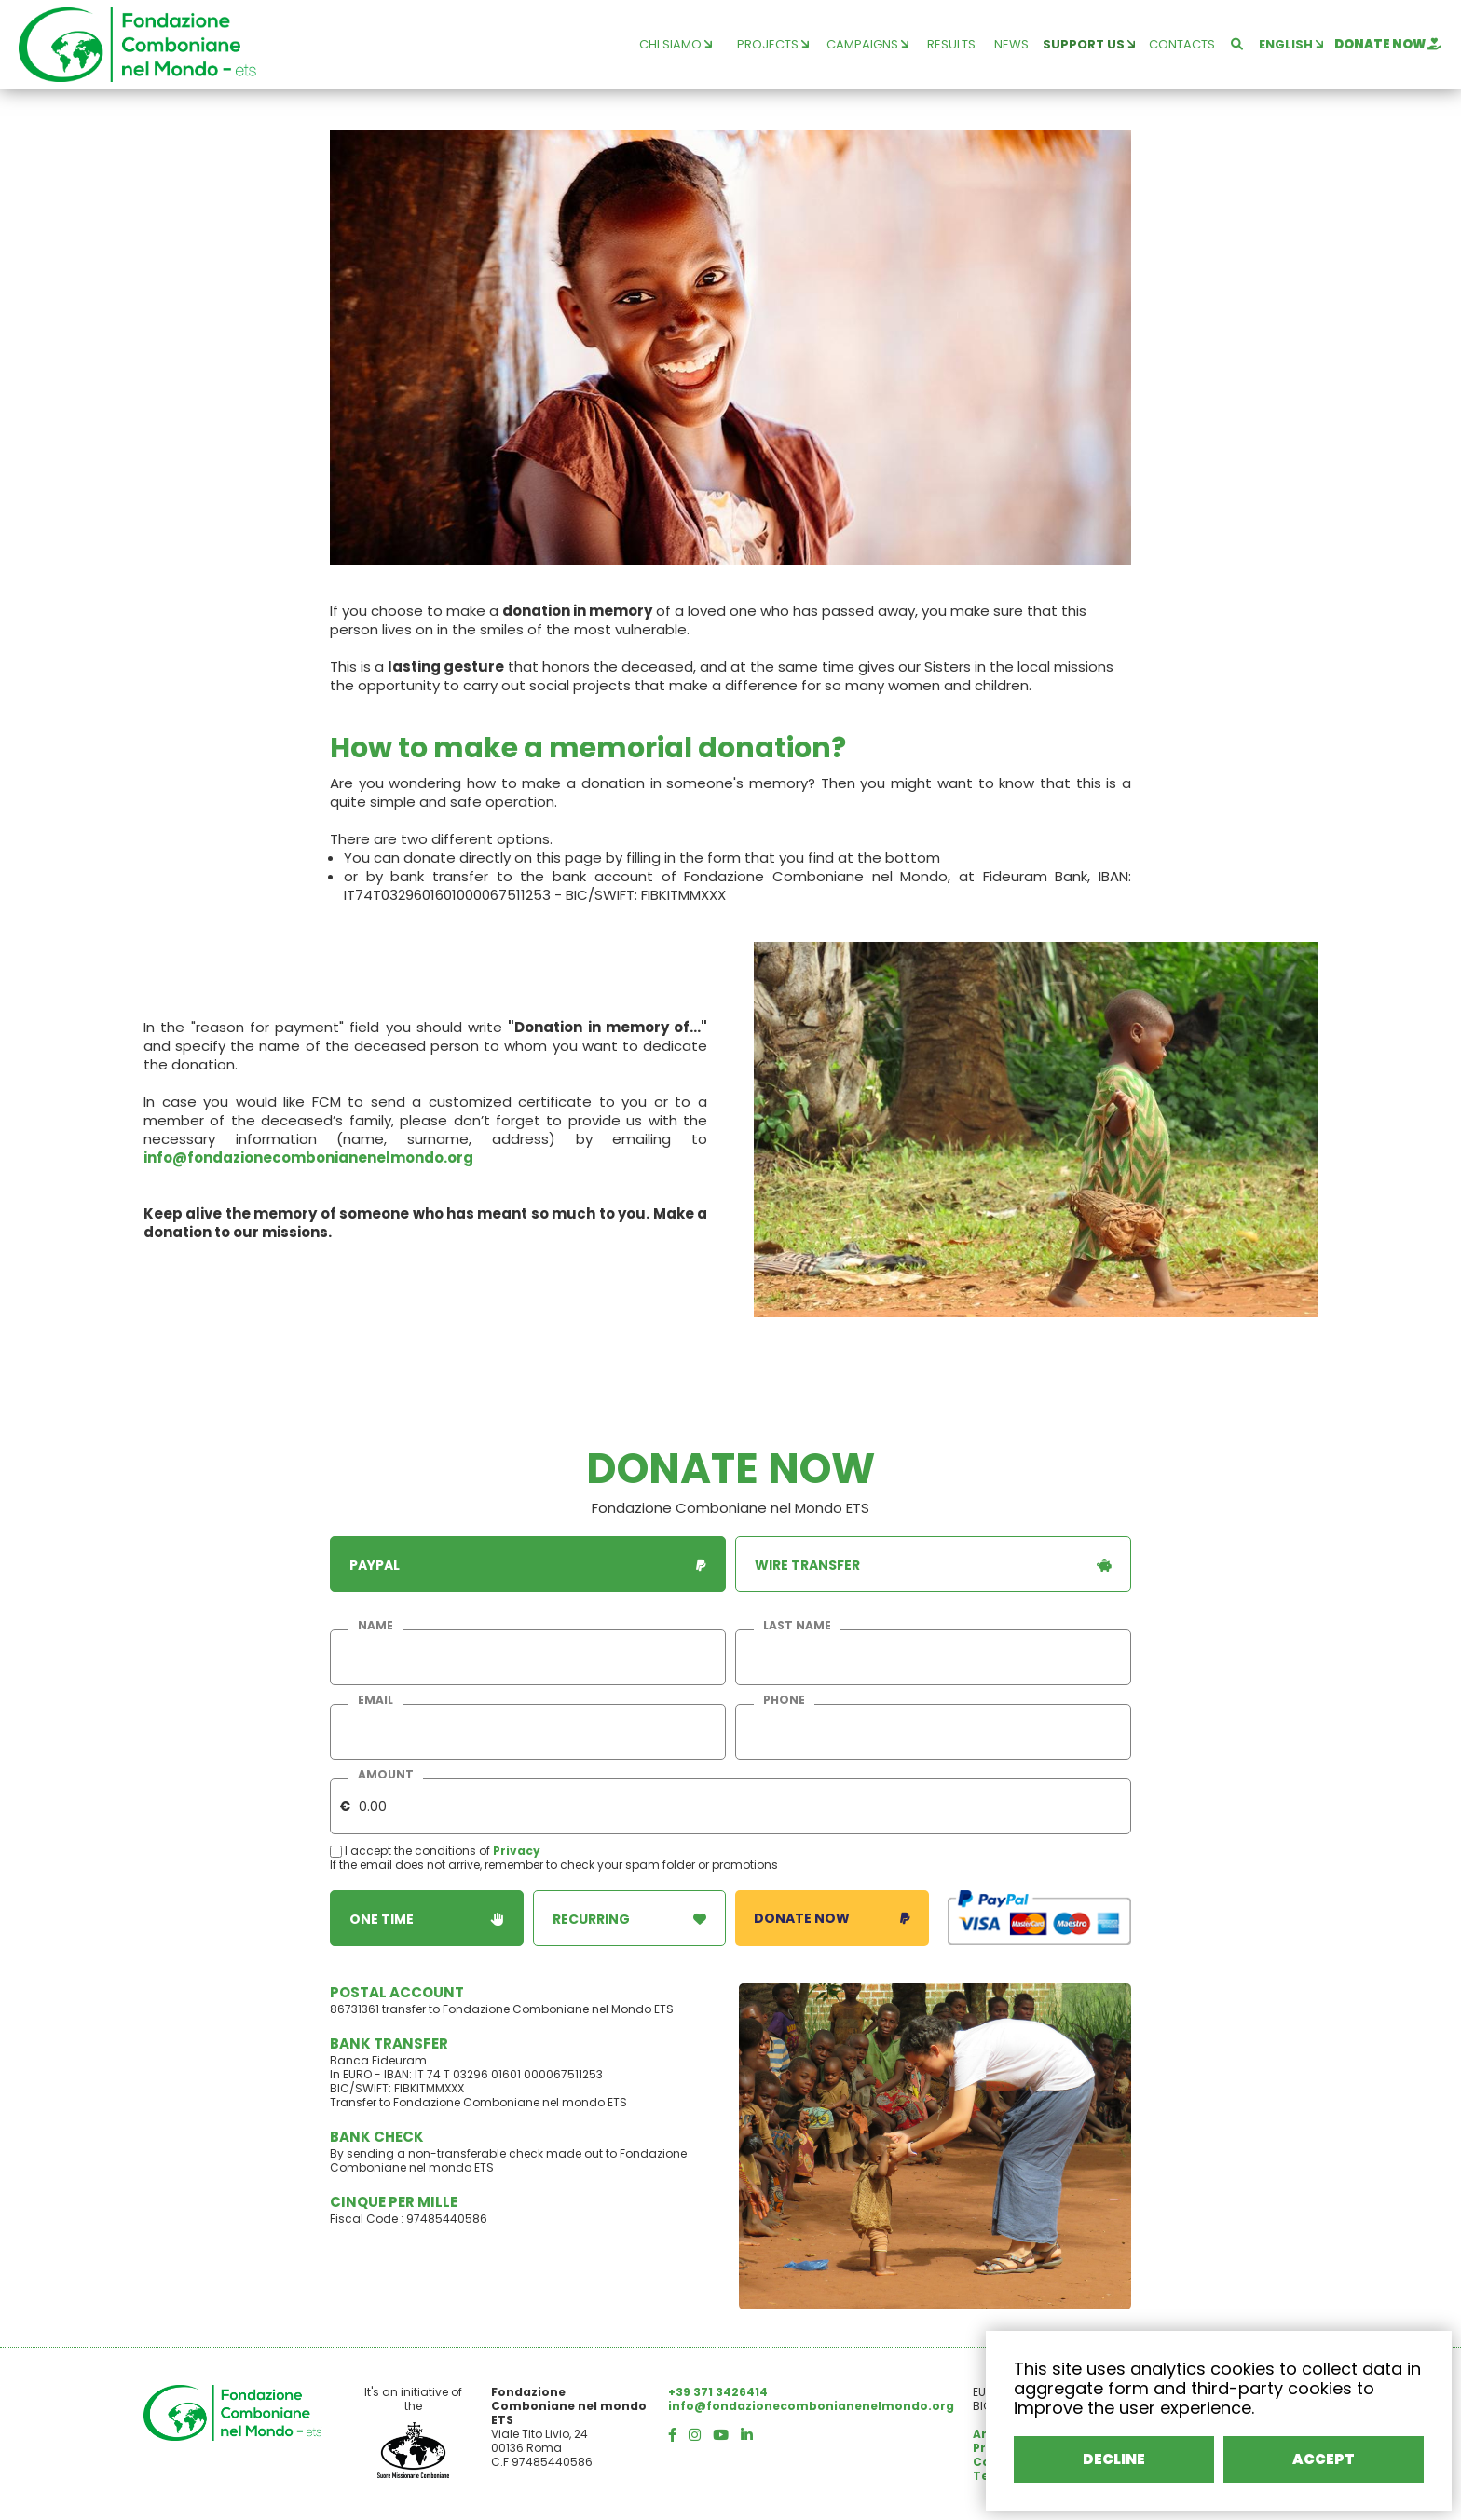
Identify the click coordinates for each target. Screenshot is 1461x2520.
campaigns (867, 44)
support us (1089, 44)
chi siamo (675, 44)
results (951, 44)
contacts (1182, 44)
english (1291, 44)
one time (426, 1918)
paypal (527, 1564)
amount (386, 1774)
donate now (1387, 44)
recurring (630, 1918)
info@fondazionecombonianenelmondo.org (308, 1157)
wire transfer (933, 1564)
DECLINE (1114, 2459)
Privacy (516, 1851)
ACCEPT (1323, 2459)
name (375, 1625)
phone (784, 1700)
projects (773, 44)
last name (797, 1625)
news (1011, 44)
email (375, 1700)
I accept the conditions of (411, 1851)
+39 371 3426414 (718, 2392)
